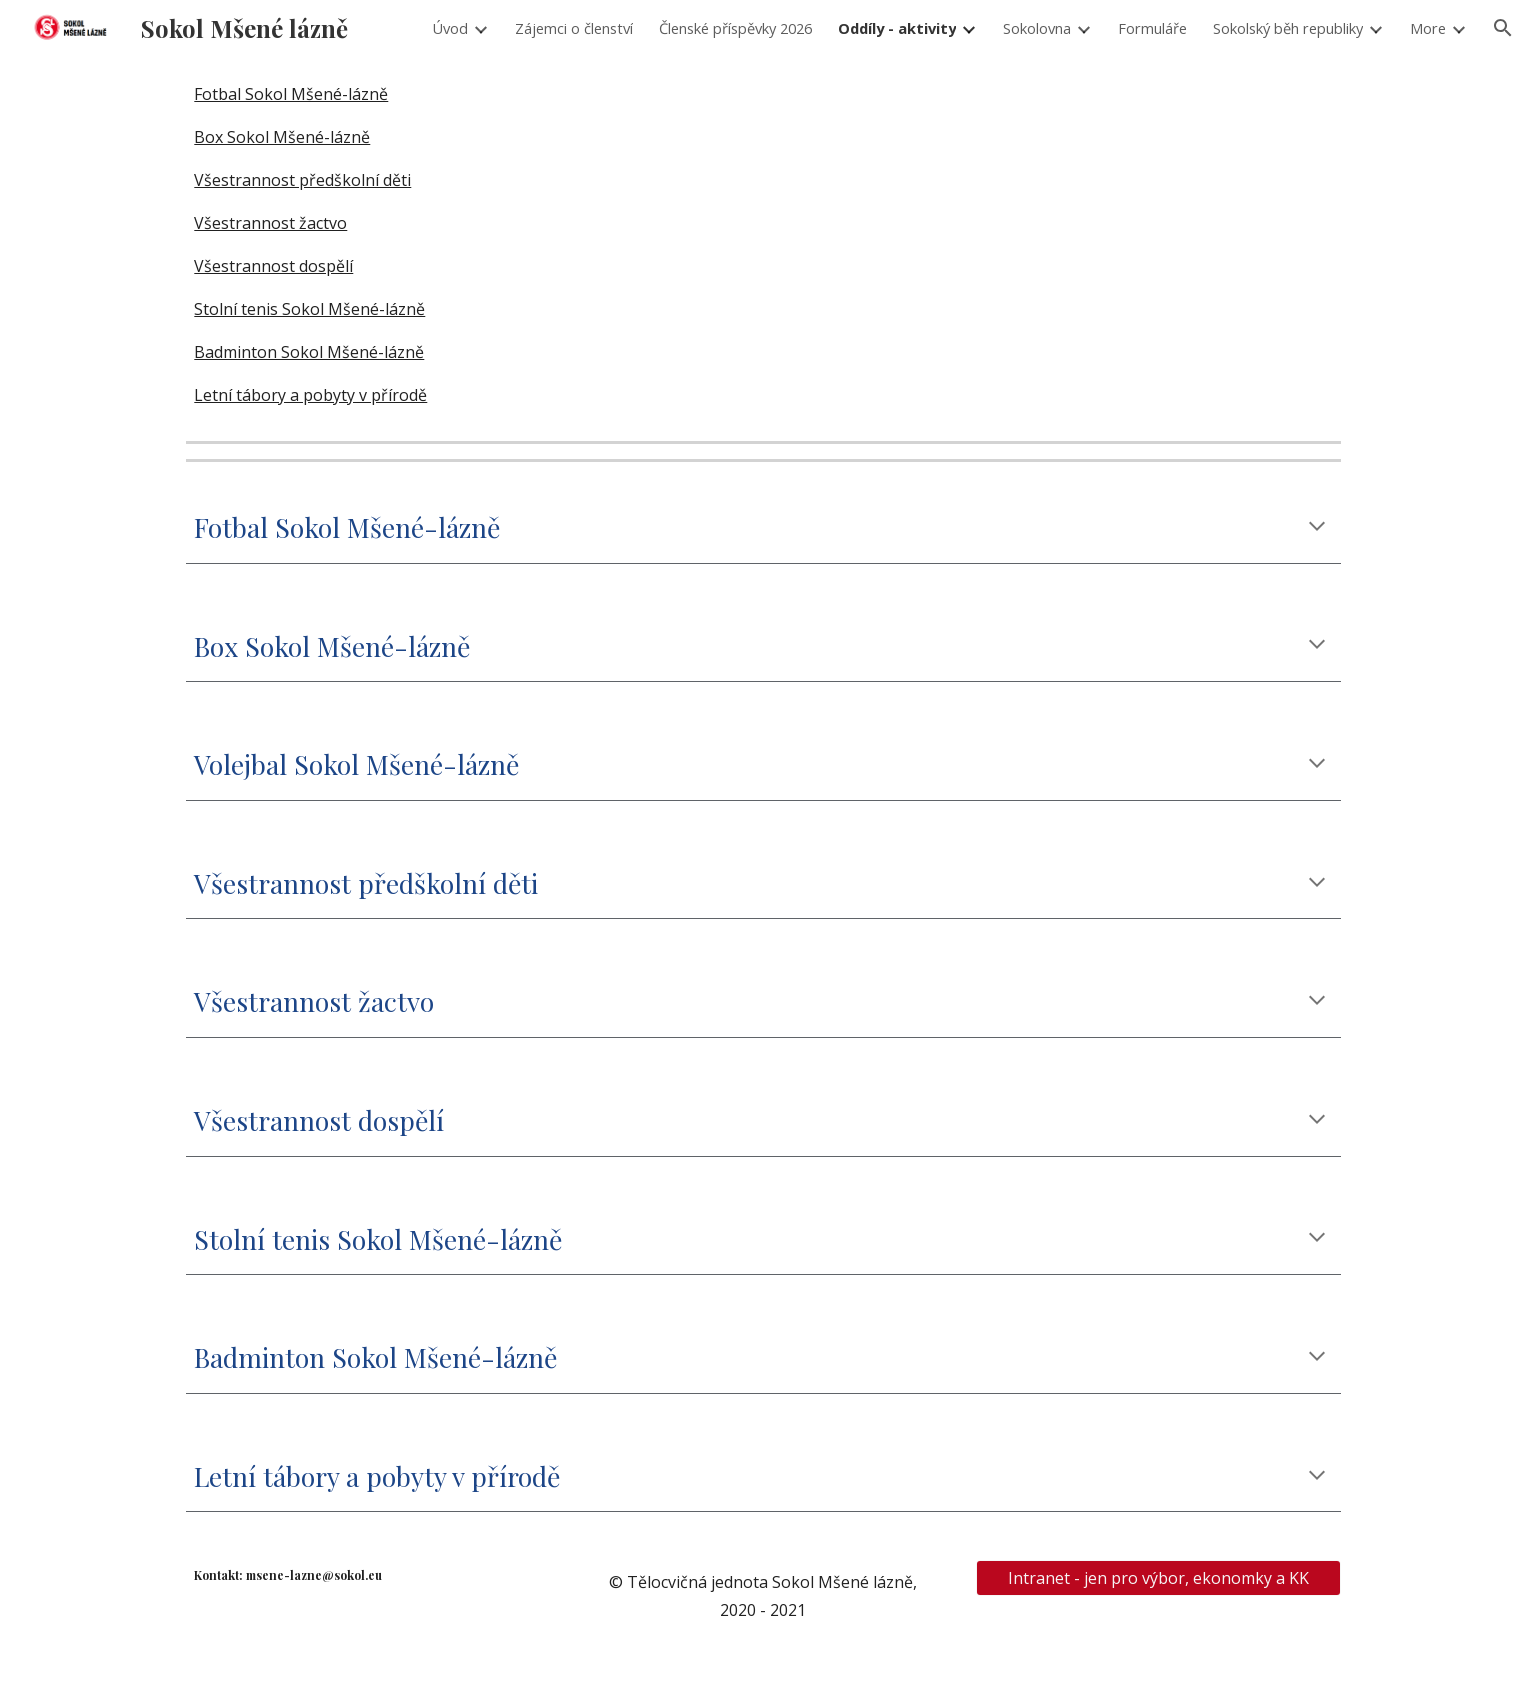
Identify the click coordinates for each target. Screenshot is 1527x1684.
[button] (1503, 28)
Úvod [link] (450, 28)
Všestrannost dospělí (273, 266)
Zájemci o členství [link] (574, 28)
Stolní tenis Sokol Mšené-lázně (309, 309)
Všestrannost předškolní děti (302, 180)
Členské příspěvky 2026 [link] (735, 28)
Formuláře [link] (1152, 28)
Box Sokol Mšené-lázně (282, 137)
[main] (763, 528)
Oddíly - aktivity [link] (897, 28)
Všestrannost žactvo (270, 223)
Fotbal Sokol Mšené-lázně (291, 94)
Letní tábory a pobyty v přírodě (310, 395)
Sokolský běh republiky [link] (1288, 28)
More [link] (1428, 28)
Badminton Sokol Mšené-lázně (309, 352)
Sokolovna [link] (1037, 28)
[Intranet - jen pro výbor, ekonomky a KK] (1158, 1578)
